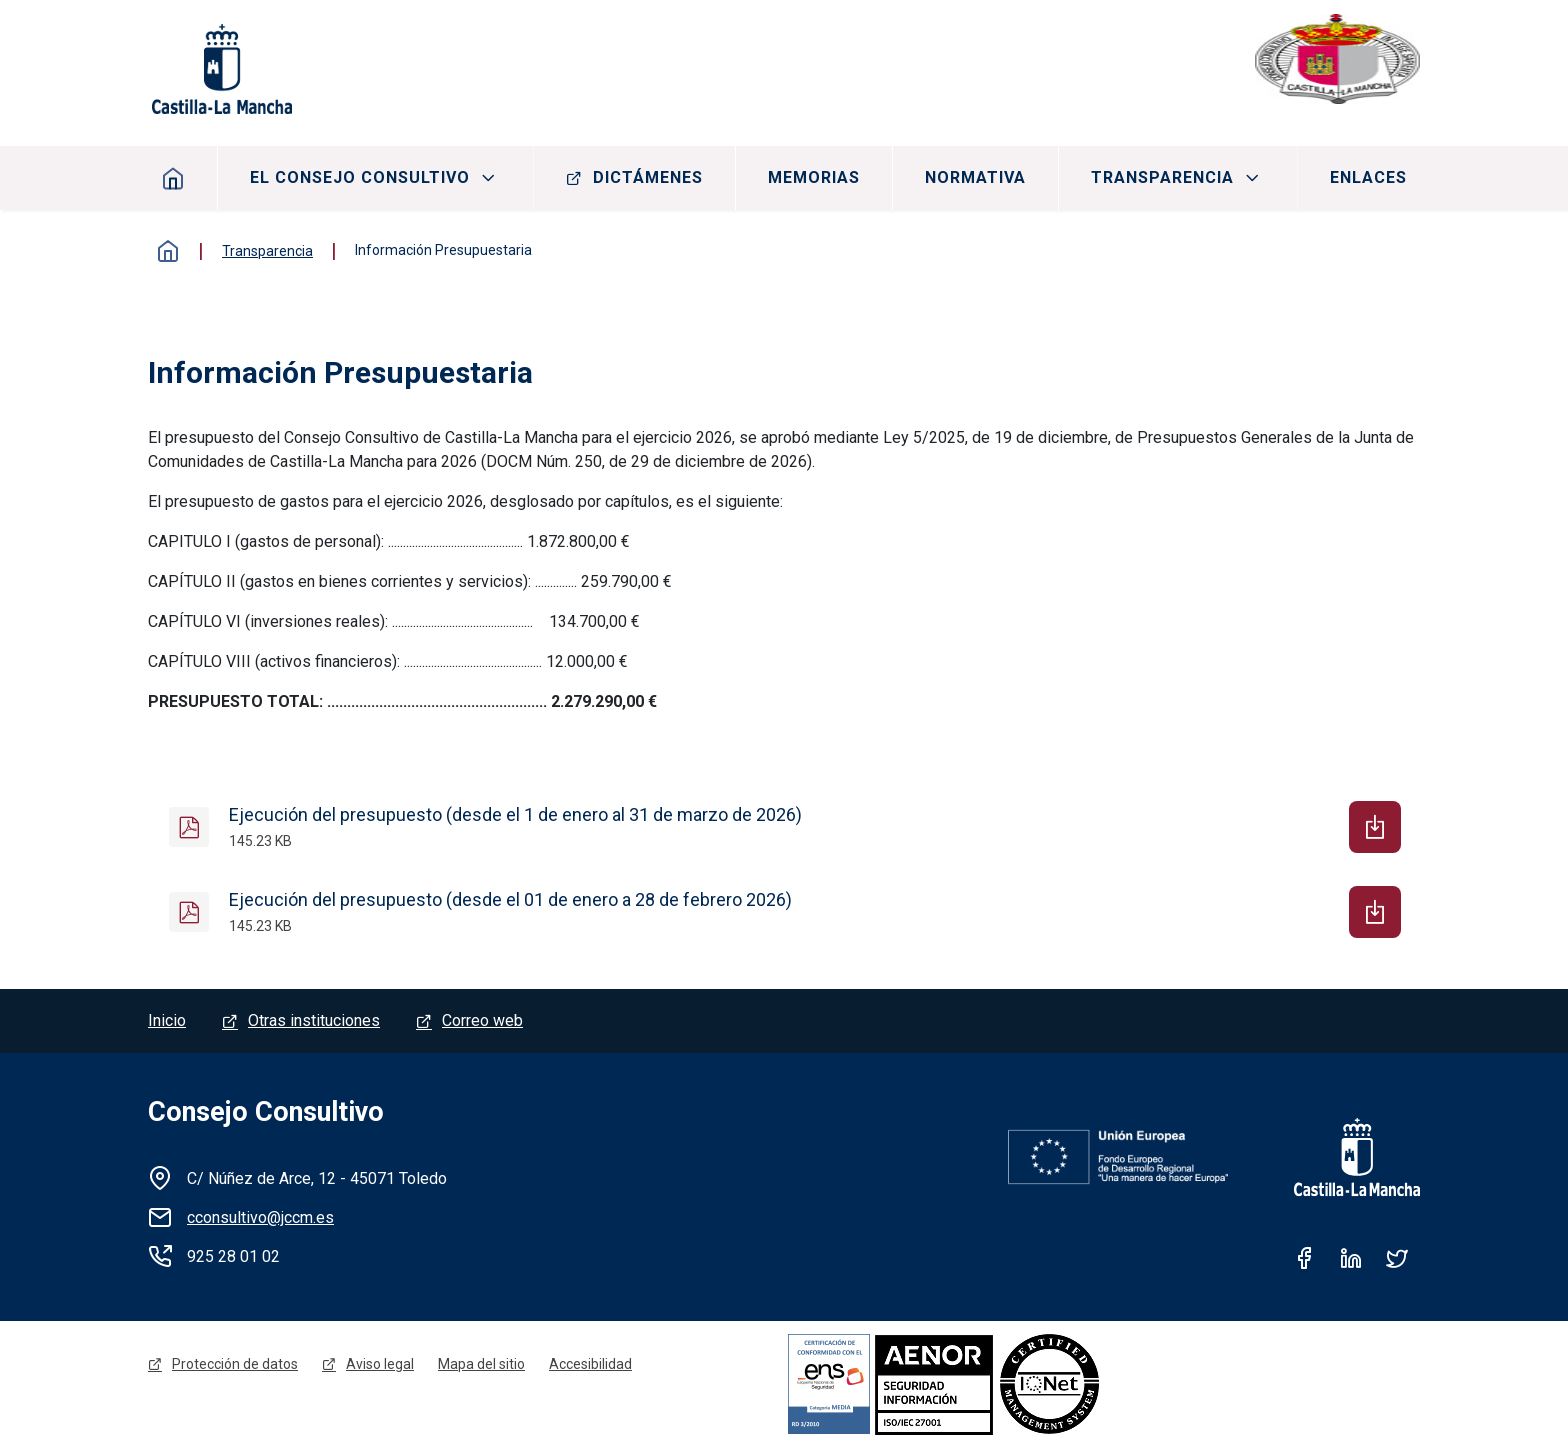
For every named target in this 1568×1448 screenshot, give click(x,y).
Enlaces (1368, 177)
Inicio (173, 178)
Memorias (814, 177)
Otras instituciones (314, 1020)
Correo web (482, 1020)
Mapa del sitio (481, 1364)
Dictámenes (648, 177)
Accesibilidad (590, 1364)
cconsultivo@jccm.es (260, 1217)
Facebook (1305, 1258)
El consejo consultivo (360, 177)
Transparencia (1162, 177)
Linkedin (1351, 1258)
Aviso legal (380, 1364)
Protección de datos (235, 1364)
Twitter (1397, 1258)
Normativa (975, 177)
